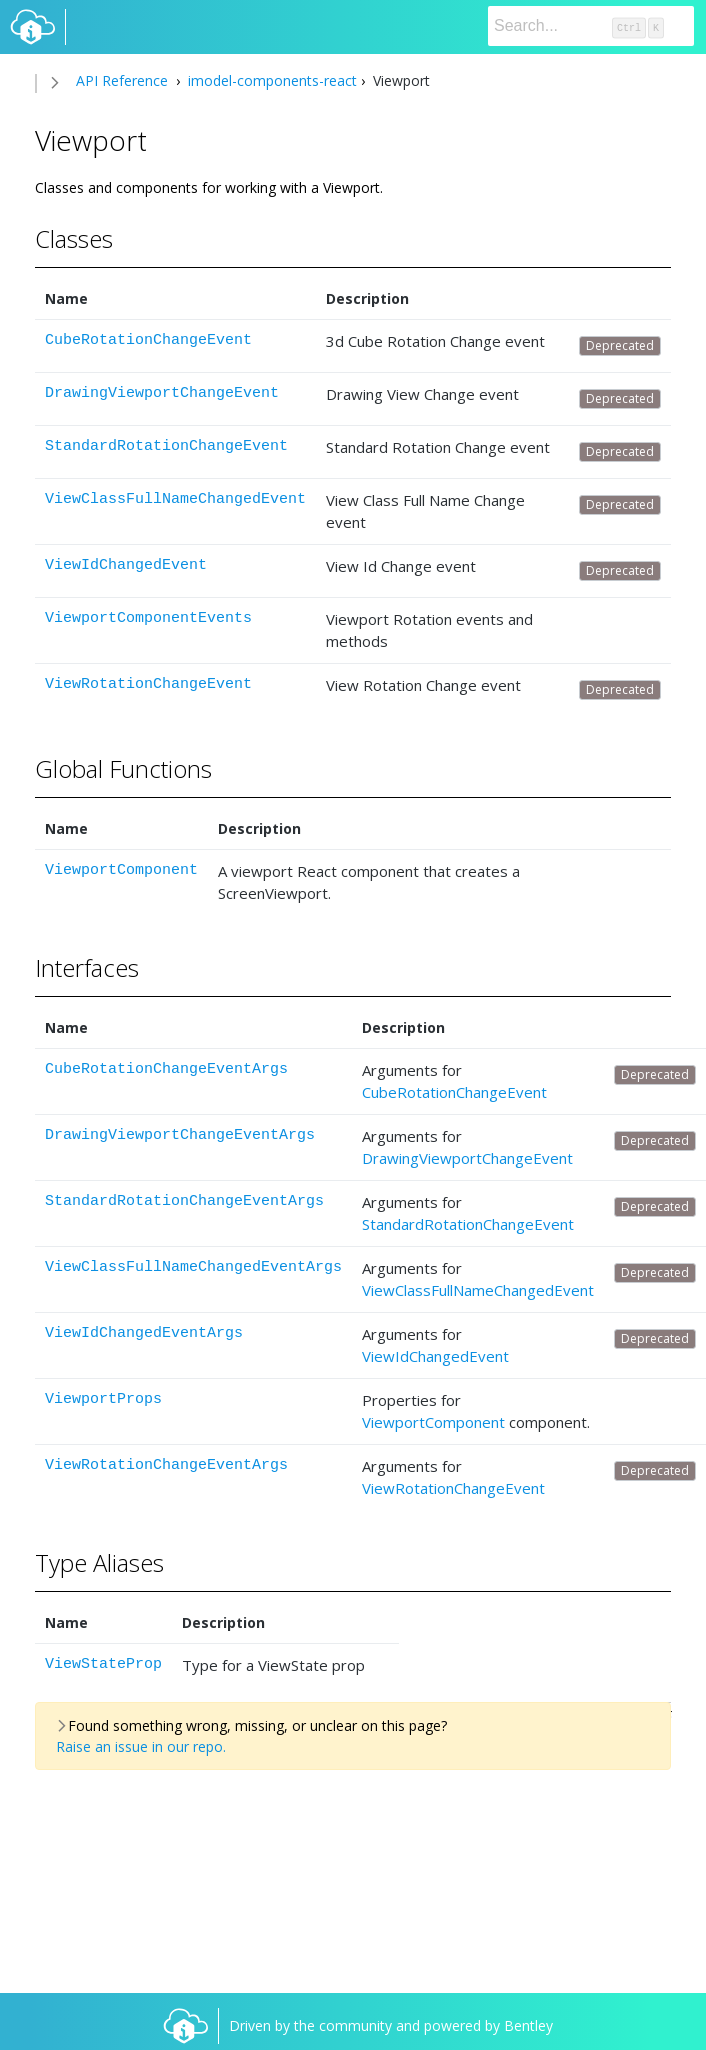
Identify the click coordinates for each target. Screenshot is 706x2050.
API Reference (122, 80)
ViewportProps (103, 1399)
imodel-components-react (270, 80)
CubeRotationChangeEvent (148, 340)
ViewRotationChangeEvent (148, 684)
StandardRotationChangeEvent (166, 446)
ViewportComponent (121, 870)
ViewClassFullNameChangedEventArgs (193, 1267)
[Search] (591, 26)
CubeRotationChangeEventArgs (166, 1069)
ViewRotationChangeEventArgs (166, 1465)
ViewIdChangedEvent (126, 565)
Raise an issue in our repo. (141, 1746)
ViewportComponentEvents (148, 618)
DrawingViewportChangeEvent (162, 393)
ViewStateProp (103, 1664)
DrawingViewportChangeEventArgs (180, 1135)
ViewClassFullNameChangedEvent (175, 499)
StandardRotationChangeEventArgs (184, 1201)
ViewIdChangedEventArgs (144, 1333)
